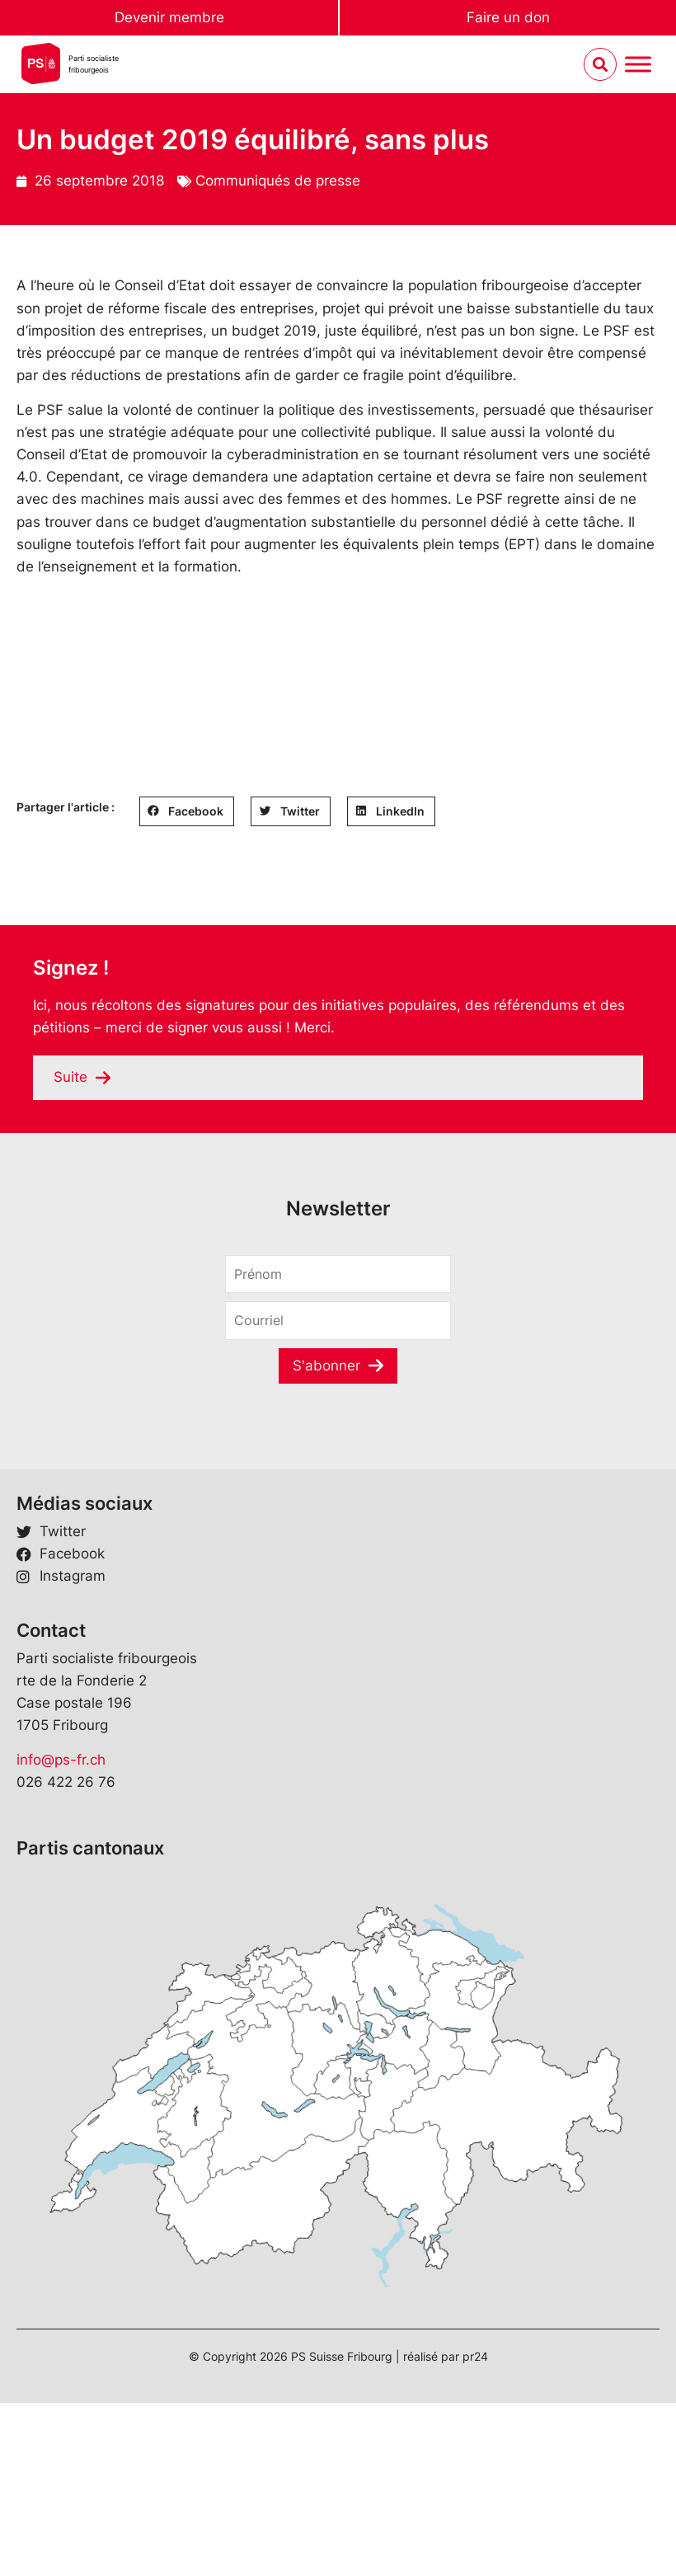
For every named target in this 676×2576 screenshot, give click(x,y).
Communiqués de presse (277, 180)
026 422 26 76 (65, 1782)
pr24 (475, 2356)
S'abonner (326, 1365)
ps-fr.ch (80, 1759)
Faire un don (508, 17)
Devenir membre (169, 17)
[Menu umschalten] (638, 65)
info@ (35, 1759)
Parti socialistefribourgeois (93, 64)
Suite (70, 1077)
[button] (186, 811)
